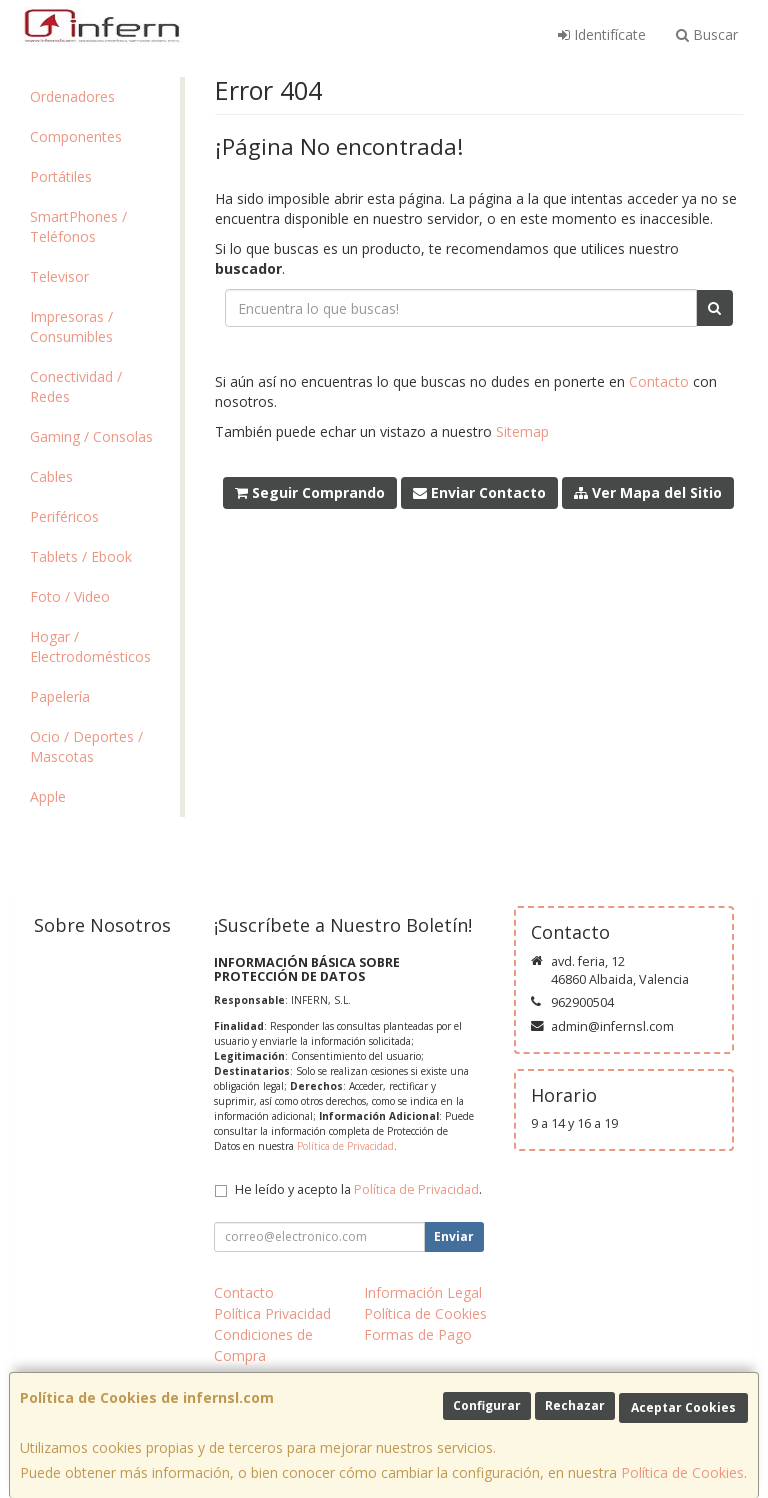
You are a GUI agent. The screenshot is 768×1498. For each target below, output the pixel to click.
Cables (51, 476)
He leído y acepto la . (358, 1189)
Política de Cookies (682, 1472)
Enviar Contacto (479, 492)
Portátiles (61, 176)
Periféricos (64, 516)
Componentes (76, 136)
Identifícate (602, 34)
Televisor (59, 276)
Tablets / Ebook (81, 556)
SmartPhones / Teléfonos (78, 226)
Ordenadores (72, 96)
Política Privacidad (272, 1313)
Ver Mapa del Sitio (648, 492)
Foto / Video (70, 596)
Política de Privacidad (345, 1146)
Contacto (659, 381)
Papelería (60, 696)
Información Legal (423, 1292)
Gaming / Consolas (91, 436)
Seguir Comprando (310, 492)
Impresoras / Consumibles (71, 326)
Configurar (487, 1405)
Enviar (454, 1236)
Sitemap (522, 431)
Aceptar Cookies (683, 1407)
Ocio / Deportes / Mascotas (86, 746)
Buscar (707, 34)
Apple (48, 796)
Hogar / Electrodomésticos (90, 646)
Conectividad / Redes (76, 386)
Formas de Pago (418, 1334)
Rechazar (575, 1405)
